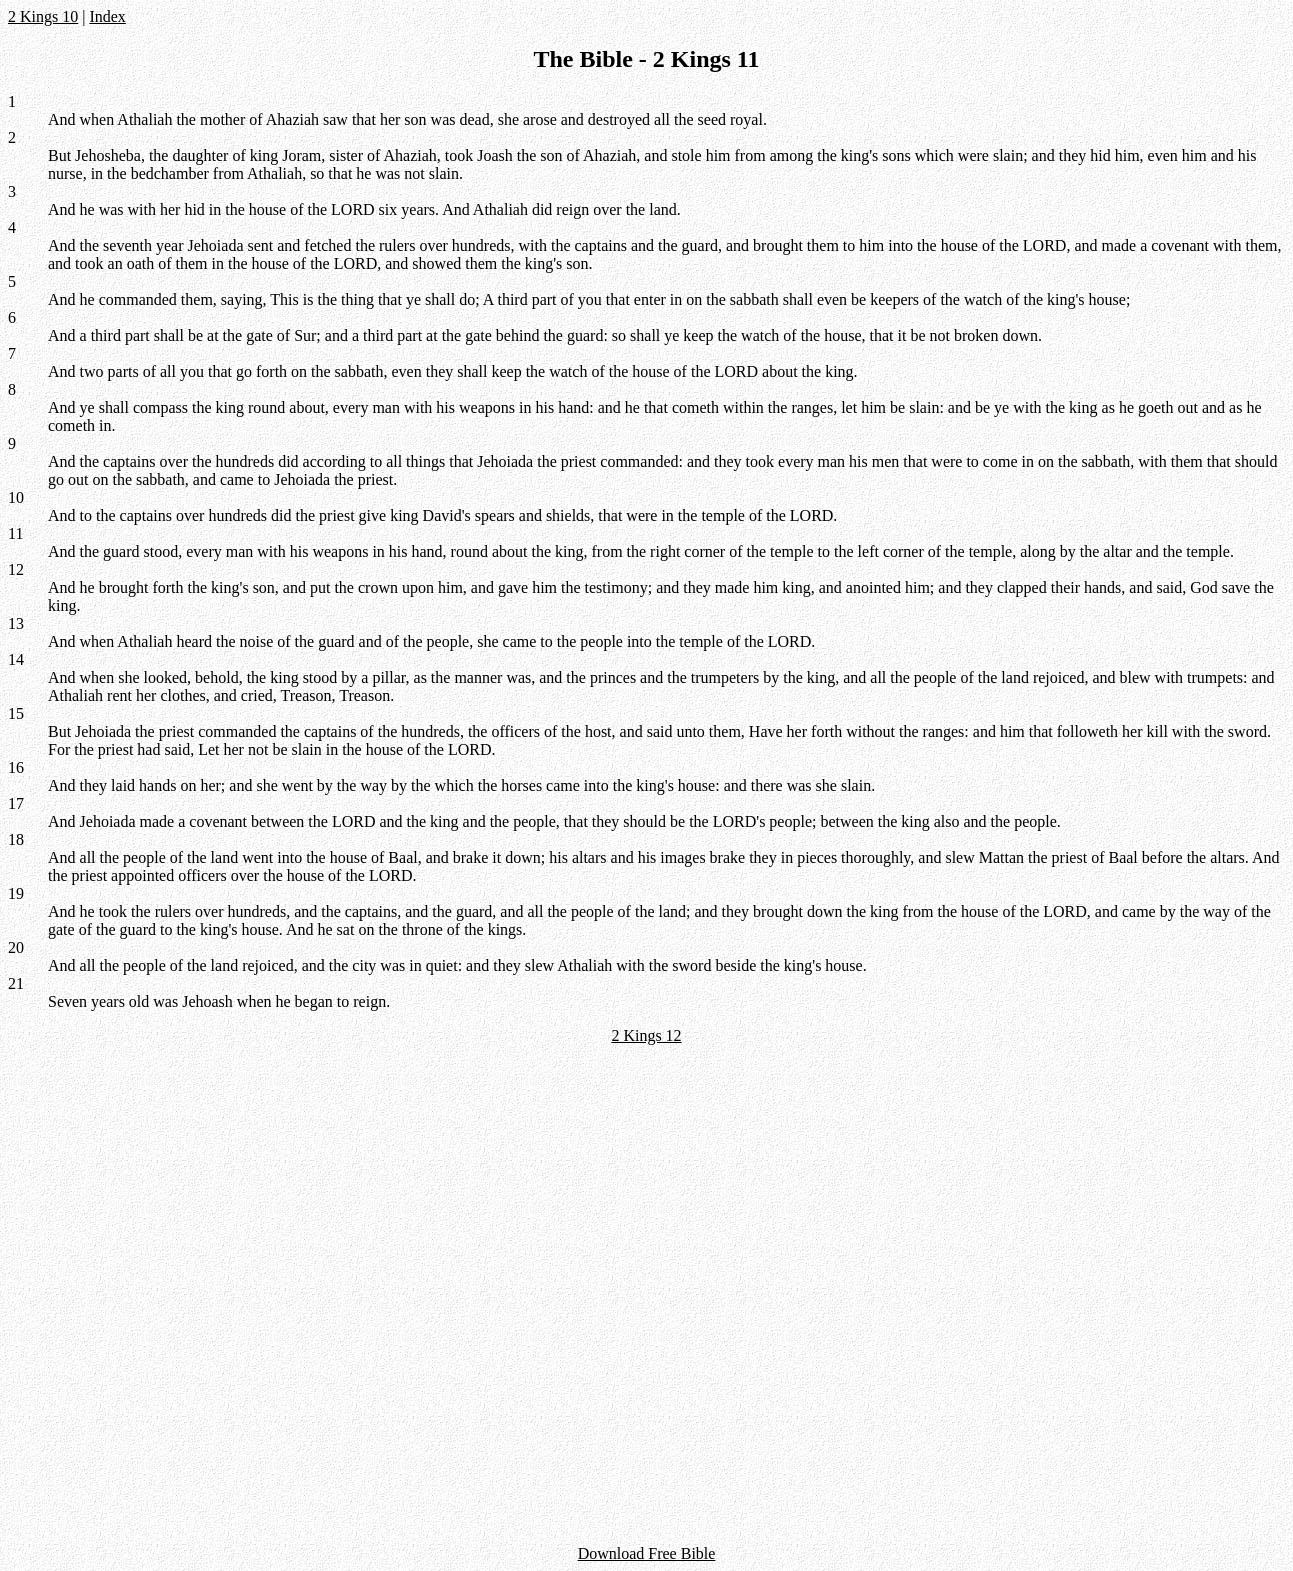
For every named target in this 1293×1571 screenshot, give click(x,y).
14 (16, 659)
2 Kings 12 (646, 1035)
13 (16, 623)
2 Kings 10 (43, 16)
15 (16, 713)
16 (16, 767)
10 (16, 497)
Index (107, 16)
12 (16, 569)
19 (16, 893)
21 (16, 983)
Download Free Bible (647, 1553)
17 (16, 803)
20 (16, 947)
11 (15, 533)
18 (16, 839)
